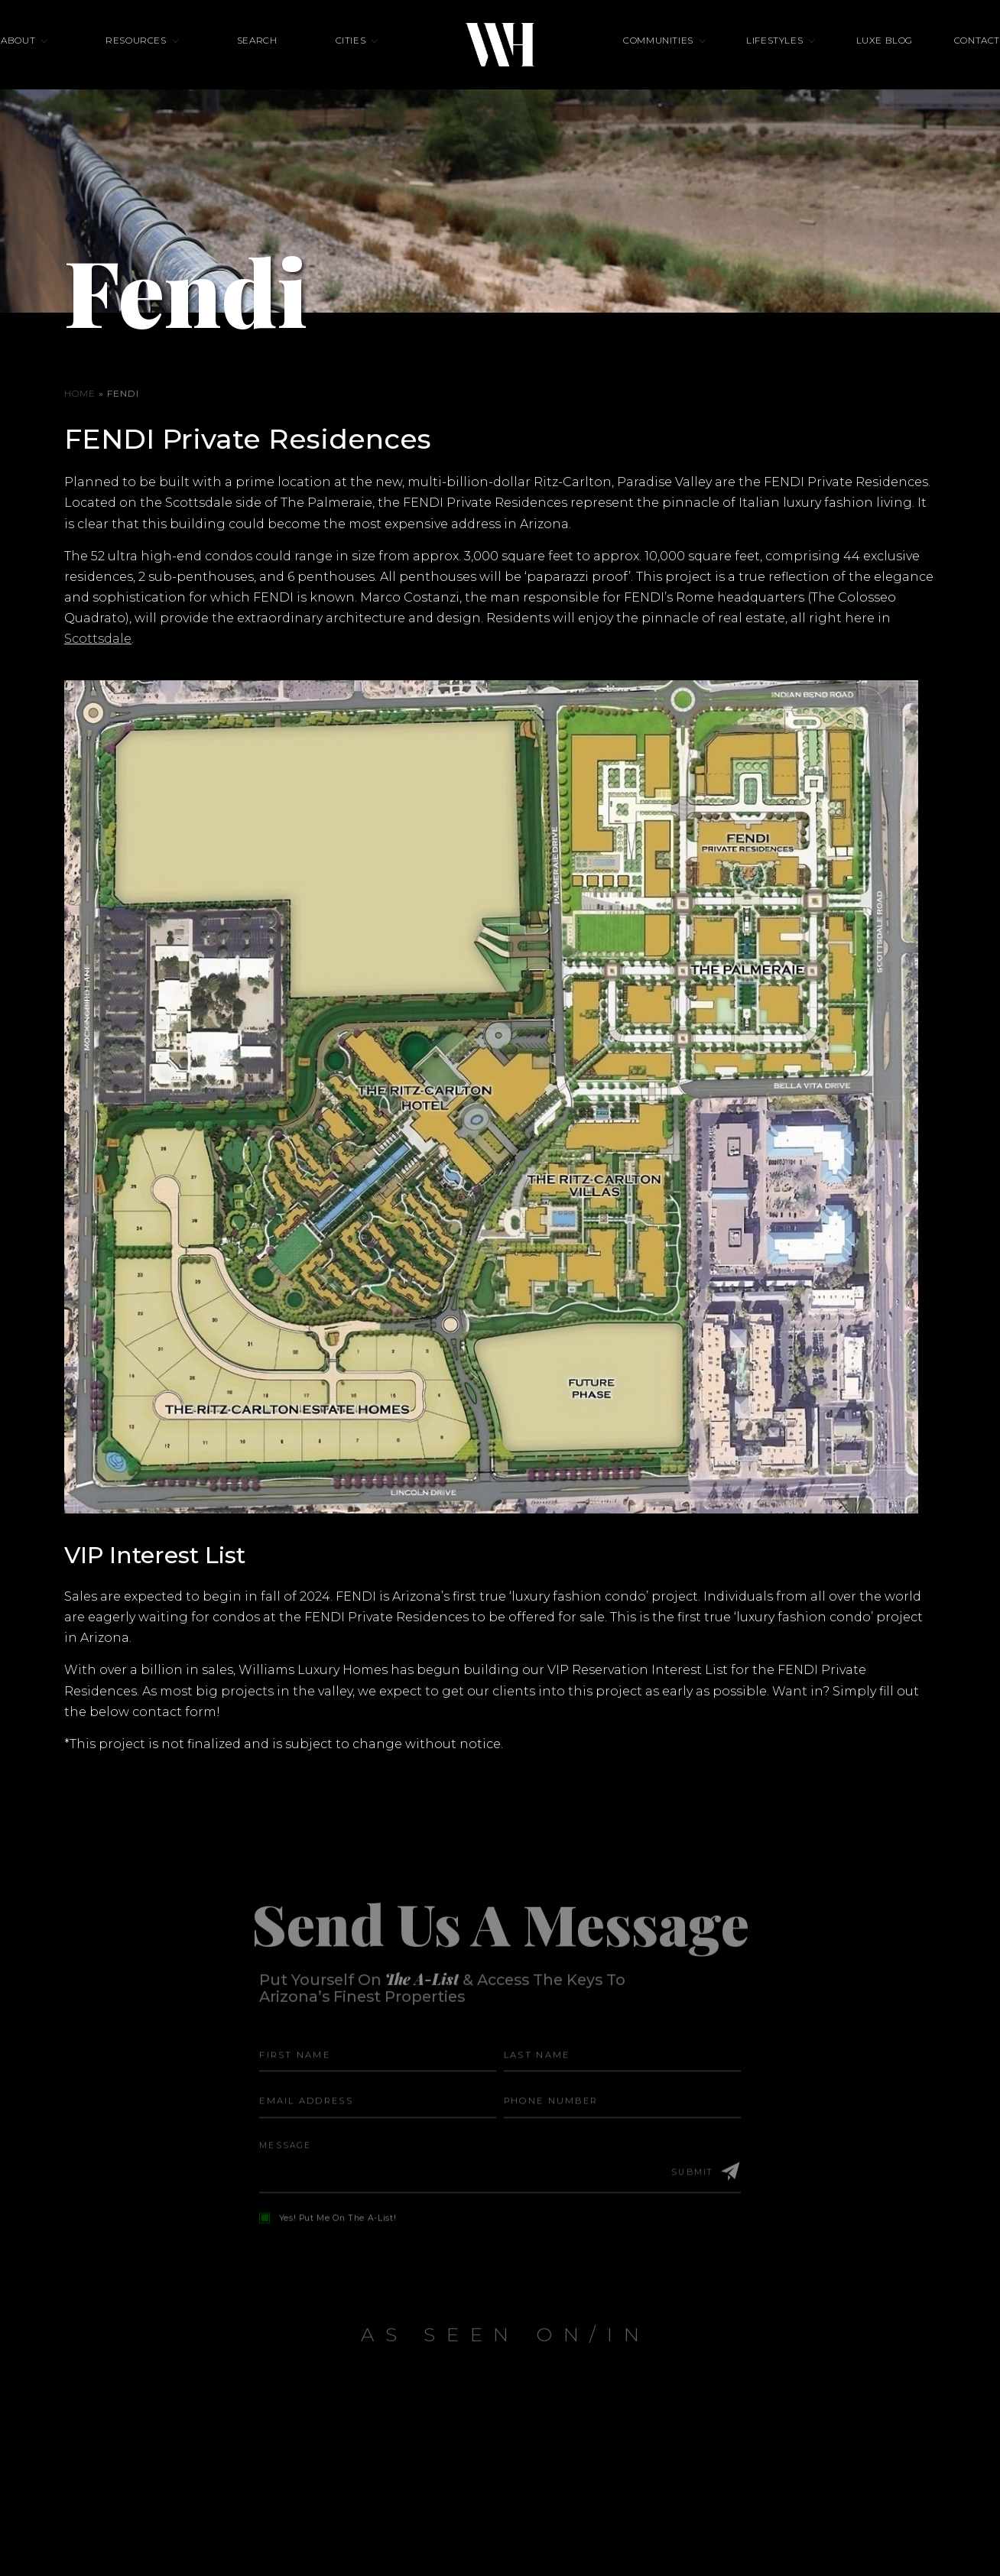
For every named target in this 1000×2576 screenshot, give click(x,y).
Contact (914, 59)
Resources (178, 59)
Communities (658, 59)
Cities (351, 59)
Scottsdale (97, 638)
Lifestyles (754, 59)
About (80, 59)
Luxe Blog (842, 59)
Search (278, 59)
